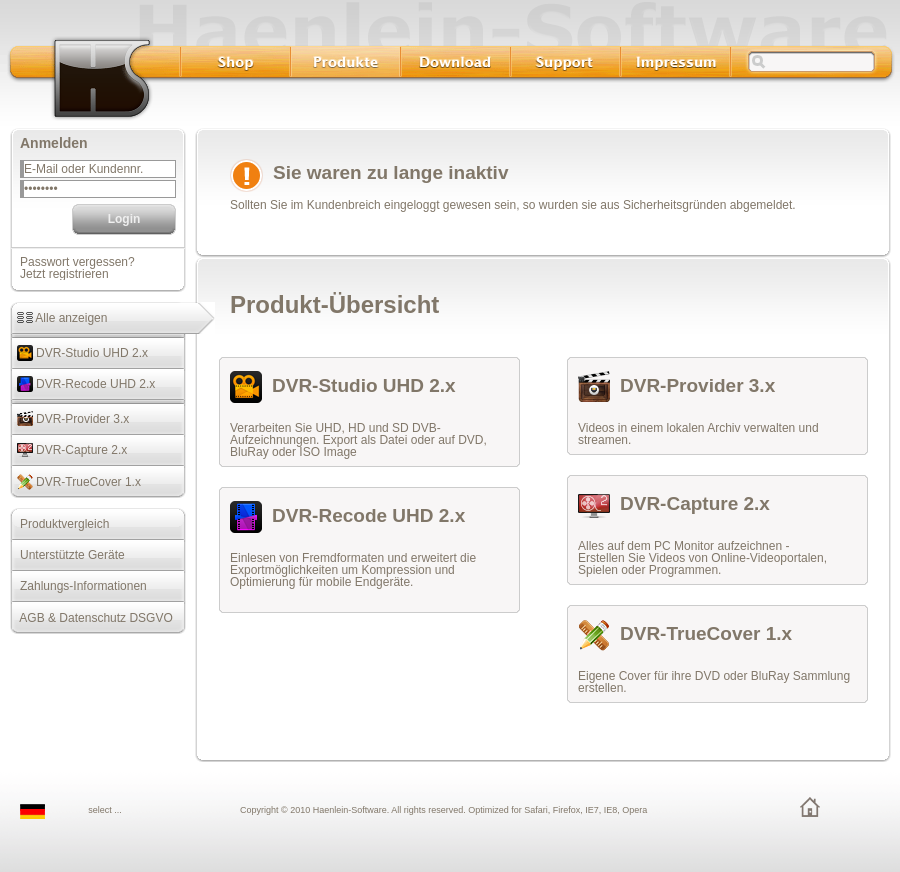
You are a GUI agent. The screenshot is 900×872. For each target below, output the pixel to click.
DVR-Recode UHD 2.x (82, 384)
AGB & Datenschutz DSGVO (91, 618)
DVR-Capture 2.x (68, 450)
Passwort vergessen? (77, 262)
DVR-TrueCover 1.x (75, 482)
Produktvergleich (59, 524)
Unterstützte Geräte (67, 555)
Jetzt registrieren (64, 274)
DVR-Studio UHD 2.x (79, 353)
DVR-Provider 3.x (69, 419)
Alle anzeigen (58, 318)
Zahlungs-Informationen (78, 586)
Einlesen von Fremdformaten (307, 558)
